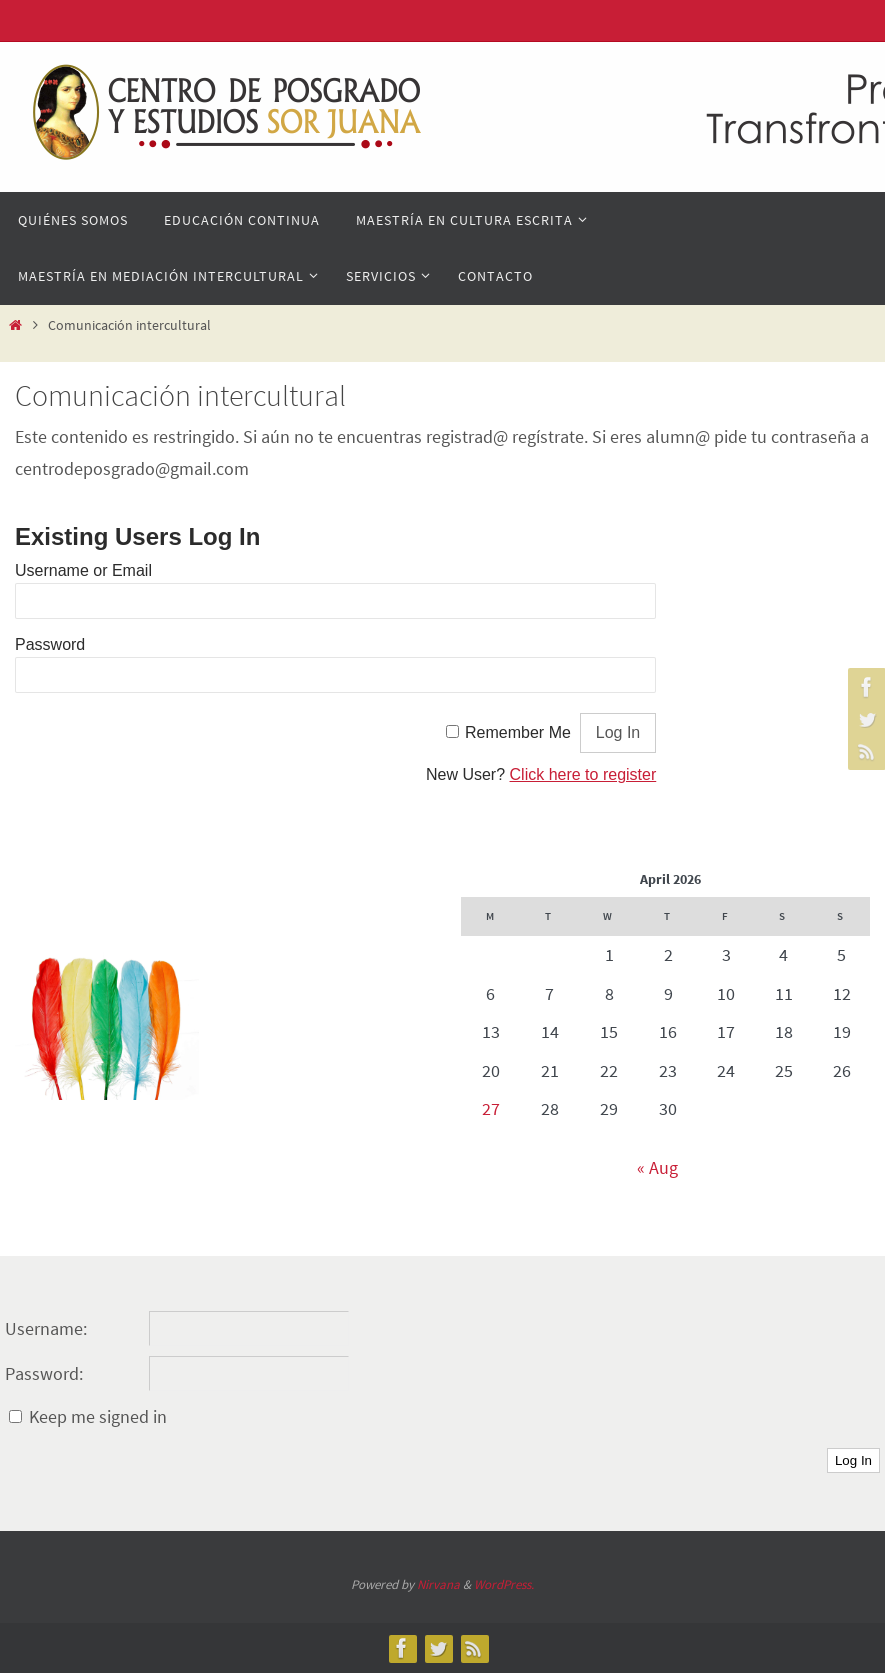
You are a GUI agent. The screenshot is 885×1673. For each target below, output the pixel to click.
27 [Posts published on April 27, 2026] (491, 1108)
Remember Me (518, 732)
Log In (853, 1460)
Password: (44, 1373)
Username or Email (83, 570)
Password (50, 644)
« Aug (657, 1167)
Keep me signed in (98, 1416)
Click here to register (583, 774)
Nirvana (438, 1584)
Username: (46, 1328)
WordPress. (504, 1584)
